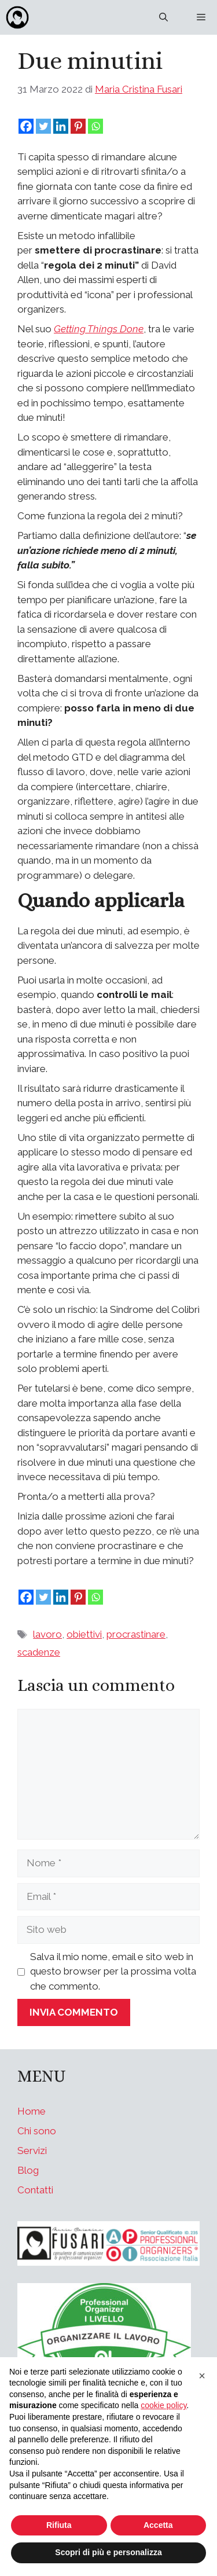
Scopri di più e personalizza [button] (108, 2552)
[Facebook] (26, 126)
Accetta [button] (158, 2525)
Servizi (32, 2150)
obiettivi (84, 1634)
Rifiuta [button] (59, 2525)
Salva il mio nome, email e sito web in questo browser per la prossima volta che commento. (113, 1971)
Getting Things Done (99, 329)
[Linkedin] (60, 126)
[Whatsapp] (95, 126)
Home (31, 2111)
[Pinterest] (78, 126)
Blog (28, 2170)
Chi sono (36, 2131)
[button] (202, 2375)
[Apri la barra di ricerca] (163, 17)
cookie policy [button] (163, 2405)
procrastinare (135, 1634)
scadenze (38, 1652)
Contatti (35, 2190)
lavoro (47, 1634)
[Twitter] (43, 126)
